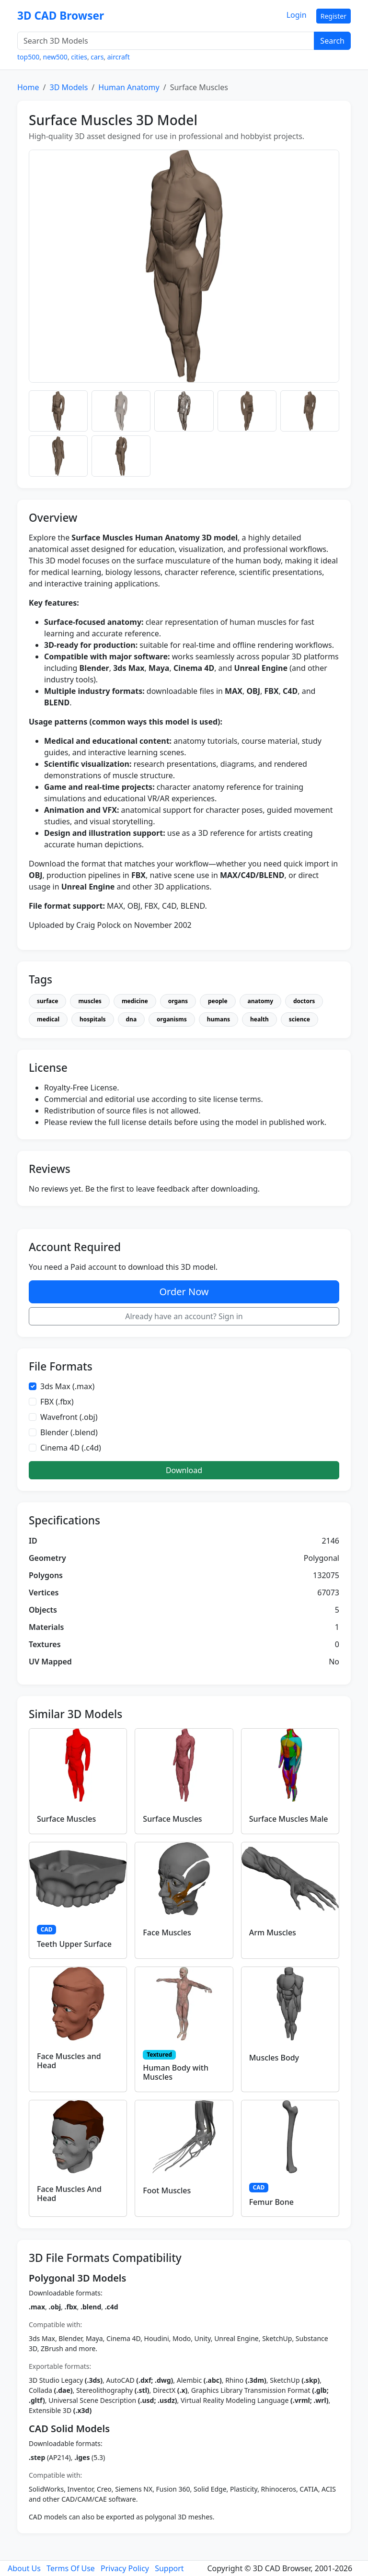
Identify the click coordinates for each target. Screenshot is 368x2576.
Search (332, 40)
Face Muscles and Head (69, 2061)
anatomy (260, 1001)
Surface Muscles (66, 1819)
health (259, 1019)
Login (297, 15)
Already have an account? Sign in (184, 1316)
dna (131, 1019)
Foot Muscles (167, 2190)
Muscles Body (274, 2057)
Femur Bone (271, 2202)
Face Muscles (167, 1932)
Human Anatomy (128, 87)
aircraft (118, 56)
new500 (55, 56)
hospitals (93, 1019)
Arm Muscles (272, 1932)
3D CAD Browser (60, 15)
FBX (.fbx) (57, 1401)
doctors (304, 1001)
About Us (24, 2568)
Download (184, 1470)
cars (97, 56)
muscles (89, 1001)
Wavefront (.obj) (69, 1417)
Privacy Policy (125, 2568)
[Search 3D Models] (165, 41)
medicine (135, 1001)
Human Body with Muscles (175, 2072)
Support (169, 2568)
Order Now (183, 1291)
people (218, 1001)
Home (28, 87)
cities (79, 56)
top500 (28, 56)
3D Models (68, 87)
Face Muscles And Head (69, 2193)
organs (178, 1001)
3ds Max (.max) (67, 1386)
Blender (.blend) (69, 1432)
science (299, 1019)
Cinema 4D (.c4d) (70, 1447)
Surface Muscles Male (288, 1819)
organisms (172, 1019)
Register (333, 16)
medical (48, 1019)
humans (218, 1019)
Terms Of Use (70, 2568)
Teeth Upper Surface (74, 1944)
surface (47, 1001)
